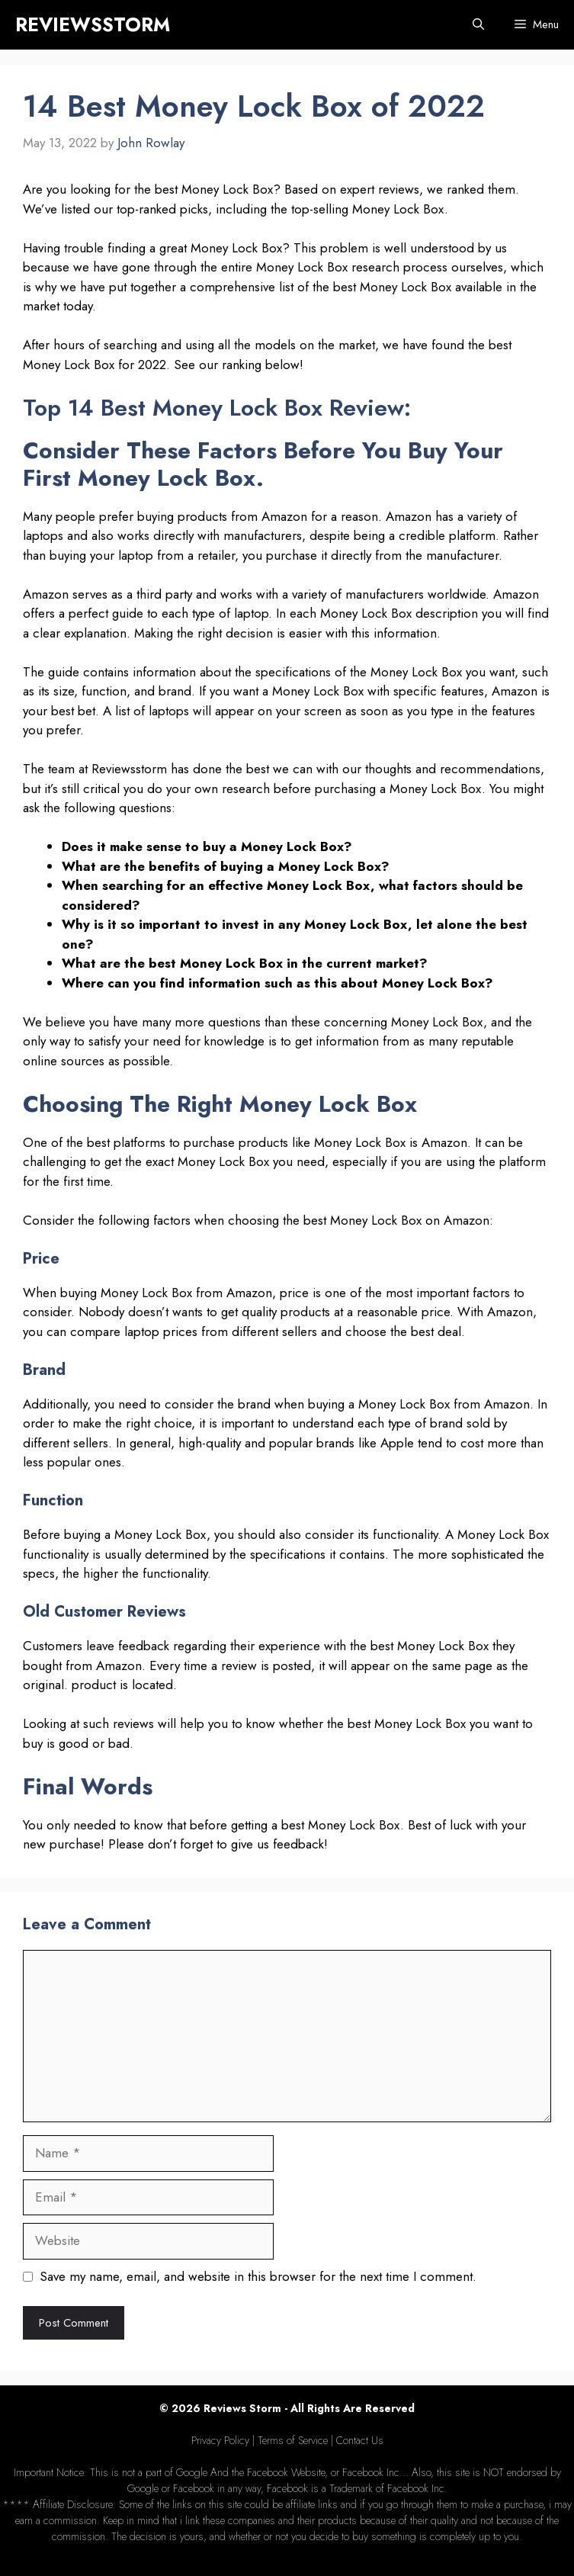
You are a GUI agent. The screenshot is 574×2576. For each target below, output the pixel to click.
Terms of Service (293, 2440)
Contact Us (359, 2440)
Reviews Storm (242, 2408)
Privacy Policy (220, 2440)
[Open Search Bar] (478, 25)
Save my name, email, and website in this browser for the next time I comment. (258, 2276)
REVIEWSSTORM (92, 24)
